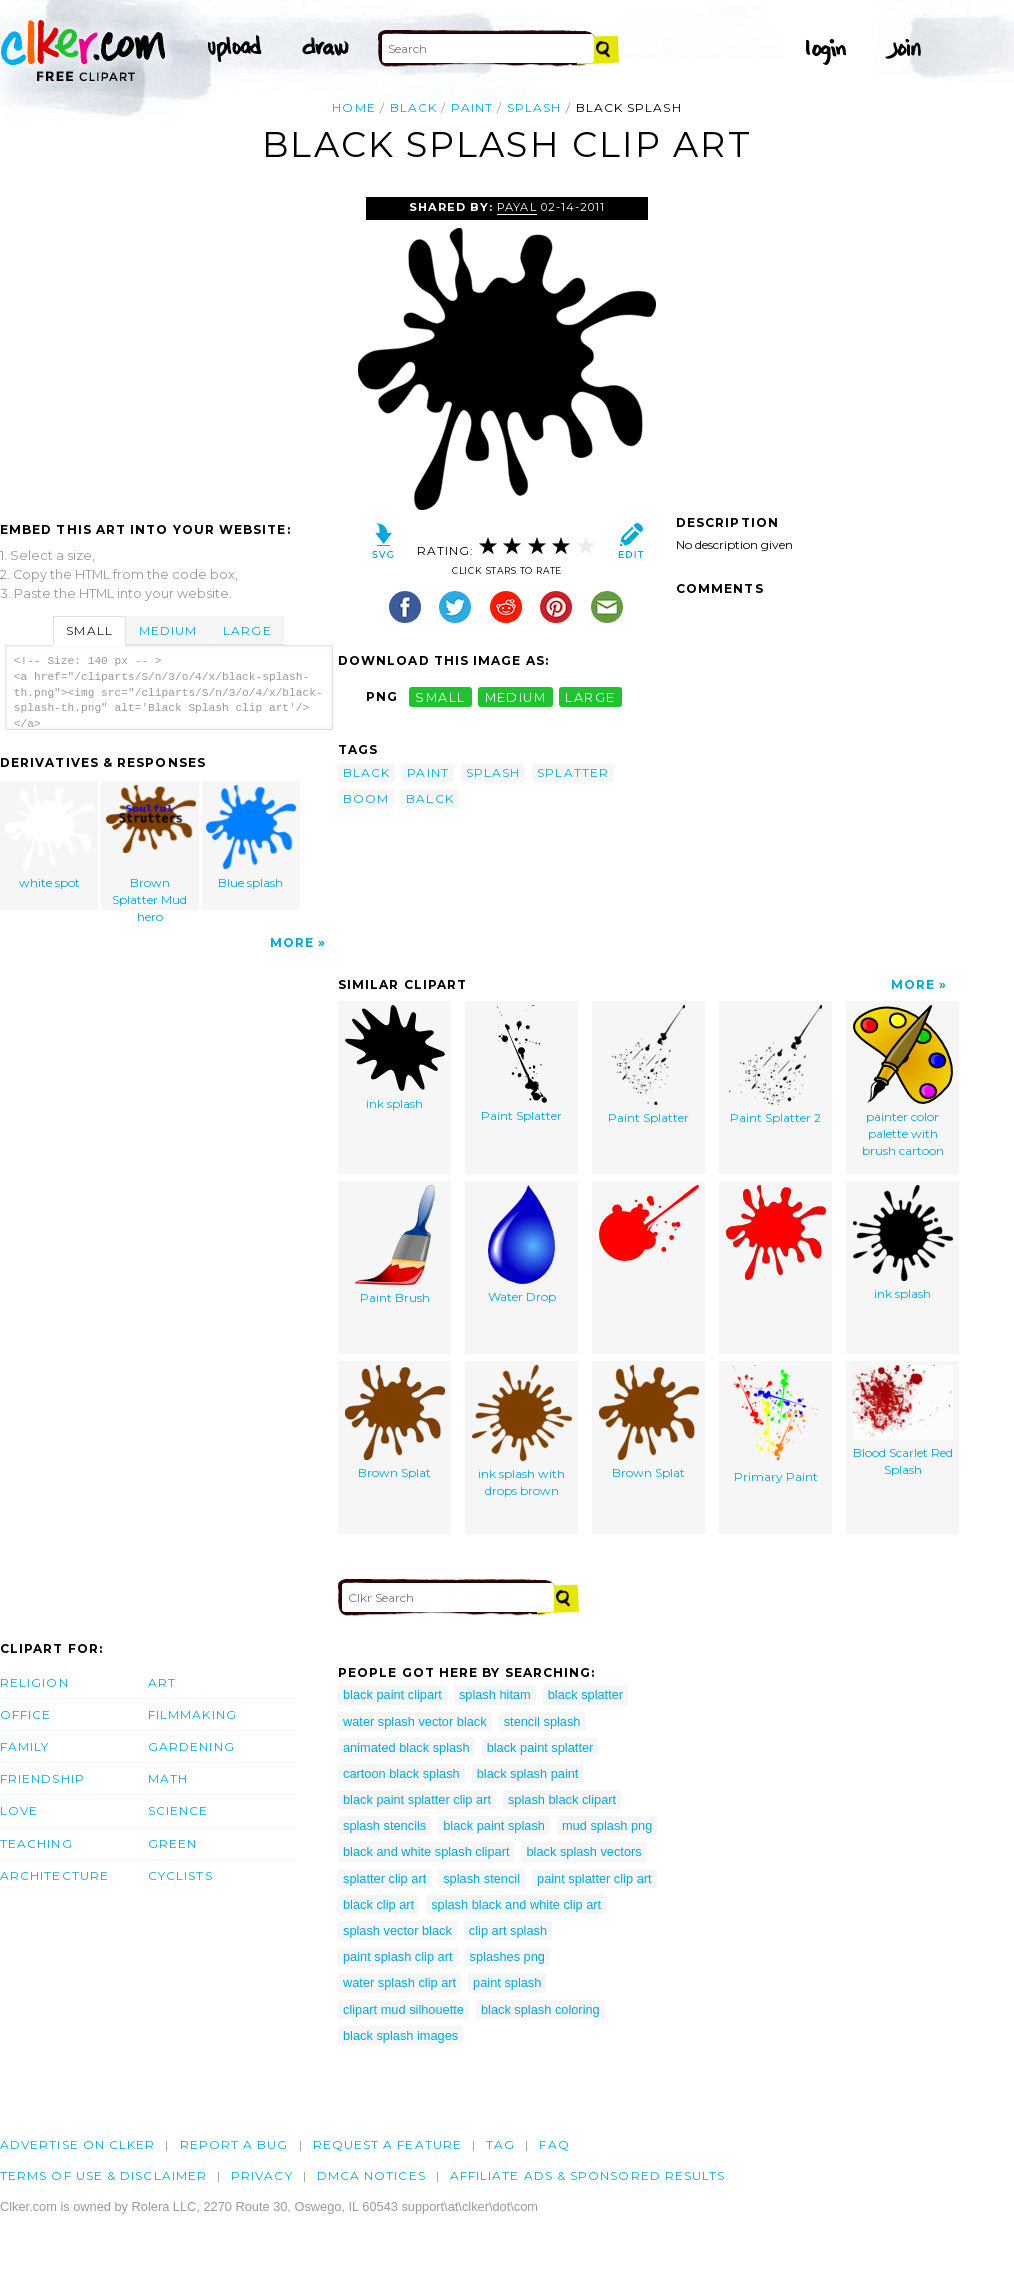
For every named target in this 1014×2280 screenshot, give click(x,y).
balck (429, 798)
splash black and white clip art (516, 1904)
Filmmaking (192, 1714)
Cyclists (180, 1875)
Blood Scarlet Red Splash (903, 1421)
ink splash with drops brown (522, 1431)
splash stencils (384, 1825)
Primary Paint (775, 1424)
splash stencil (481, 1878)
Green (172, 1843)
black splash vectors (583, 1851)
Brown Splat (395, 1422)
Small (89, 630)
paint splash (507, 1982)
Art (162, 1682)
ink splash (395, 1058)
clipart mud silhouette (403, 2009)
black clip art (378, 1904)
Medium (168, 630)
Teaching (36, 1843)
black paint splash (494, 1825)
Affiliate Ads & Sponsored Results (588, 2175)
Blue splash (251, 837)
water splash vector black (415, 1721)
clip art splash (508, 1930)
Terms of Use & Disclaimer (103, 2175)
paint (471, 107)
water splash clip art (399, 1982)
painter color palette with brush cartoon (903, 1081)
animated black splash (406, 1747)
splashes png (507, 1956)
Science (178, 1810)
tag (500, 2144)
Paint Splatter (521, 1064)
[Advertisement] (168, 347)
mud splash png (607, 1825)
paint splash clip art (398, 1956)
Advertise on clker (77, 2144)
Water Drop (522, 1244)
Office (25, 1714)
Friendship (42, 1778)
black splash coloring (540, 2009)
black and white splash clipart (426, 1851)
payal (516, 207)
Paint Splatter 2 (775, 1065)
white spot (50, 837)
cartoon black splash (401, 1773)
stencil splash (542, 1721)
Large (247, 630)
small (440, 696)
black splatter (585, 1694)
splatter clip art (384, 1878)
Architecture (54, 1875)
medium (516, 696)
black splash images (400, 2035)
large (590, 696)
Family (24, 1746)
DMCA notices (371, 2175)
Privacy (262, 2175)
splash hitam (495, 1694)
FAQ (554, 2144)
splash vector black (397, 1930)
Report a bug (234, 2144)
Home (353, 107)
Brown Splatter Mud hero (151, 847)
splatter (573, 772)
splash (534, 107)
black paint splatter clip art (417, 1799)
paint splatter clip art (594, 1878)
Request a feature (387, 2144)
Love (19, 1810)
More (292, 942)
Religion (34, 1682)
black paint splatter (540, 1747)
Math (168, 1778)
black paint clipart (392, 1694)
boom (366, 798)
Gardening (191, 1746)
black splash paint (528, 1773)
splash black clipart (562, 1799)
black (413, 107)
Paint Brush (395, 1245)
